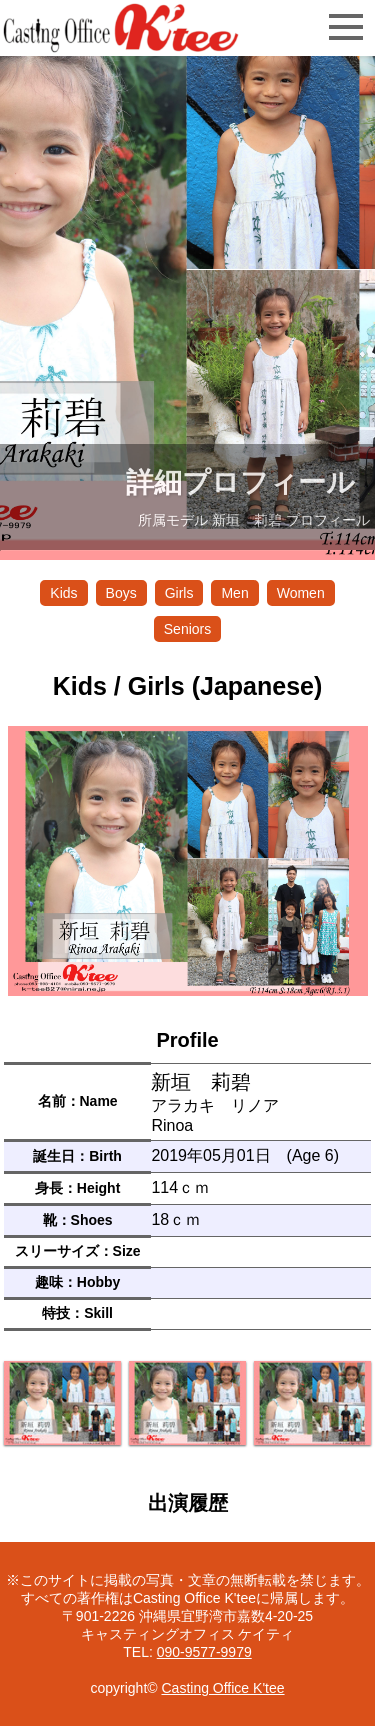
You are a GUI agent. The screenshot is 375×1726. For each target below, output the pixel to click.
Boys (121, 593)
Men (234, 593)
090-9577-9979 (204, 1652)
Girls (179, 593)
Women (301, 593)
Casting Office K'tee (222, 1688)
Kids (63, 593)
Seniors (187, 629)
